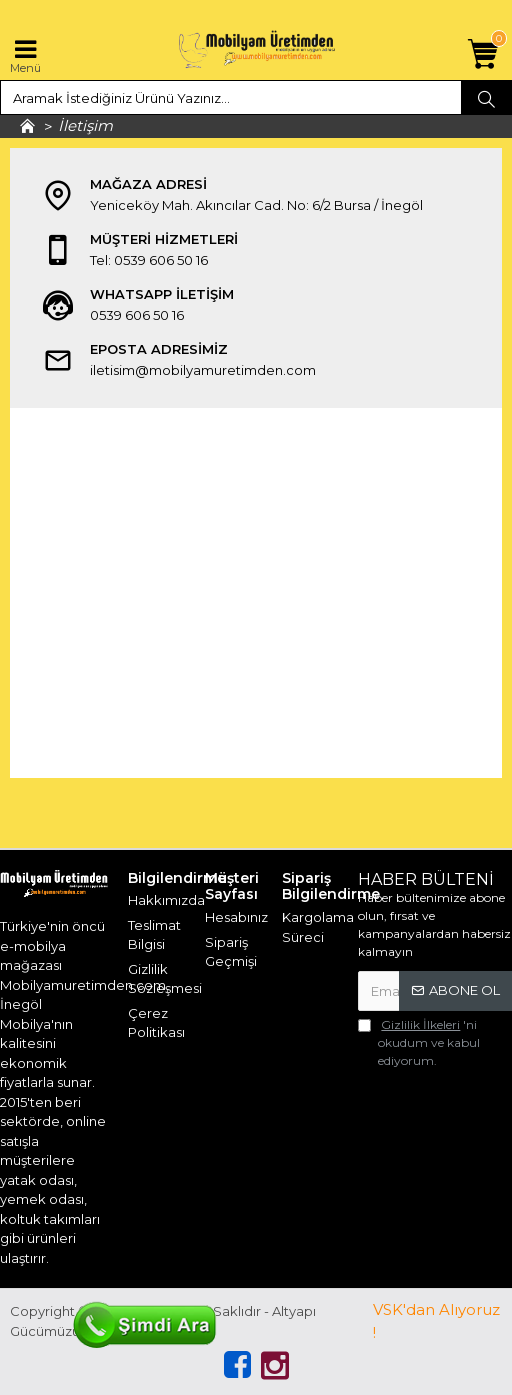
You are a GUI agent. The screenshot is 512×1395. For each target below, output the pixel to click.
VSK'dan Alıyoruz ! (436, 1321)
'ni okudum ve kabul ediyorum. (419, 1042)
